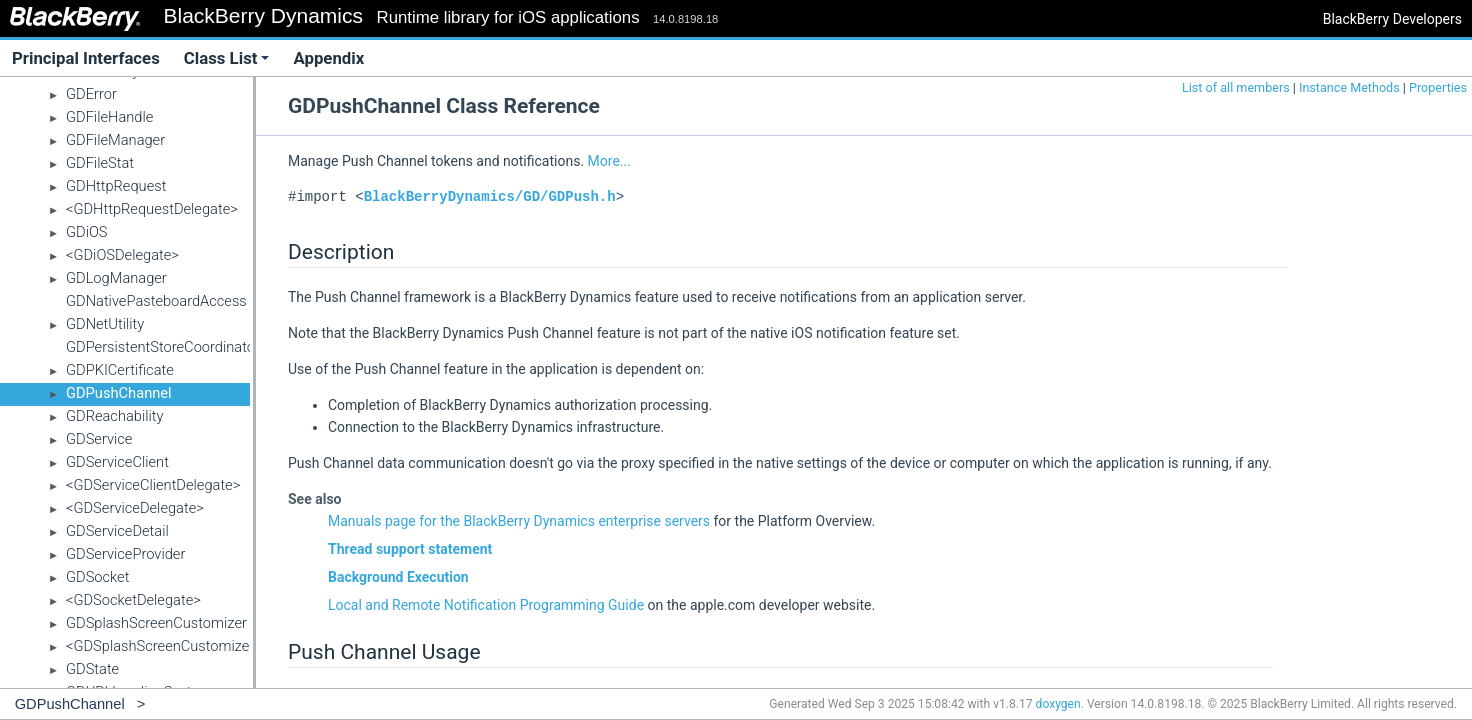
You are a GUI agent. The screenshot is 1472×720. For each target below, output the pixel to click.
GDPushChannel (119, 393)
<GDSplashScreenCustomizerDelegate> (192, 646)
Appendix (328, 58)
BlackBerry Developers (1392, 19)
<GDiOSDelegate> (122, 255)
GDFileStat (100, 163)
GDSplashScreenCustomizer (156, 623)
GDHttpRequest (116, 186)
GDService (99, 439)
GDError (91, 94)
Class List (227, 58)
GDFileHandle (109, 117)
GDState (92, 669)
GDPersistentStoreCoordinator (163, 347)
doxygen (1058, 704)
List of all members (1236, 87)
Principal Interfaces (86, 58)
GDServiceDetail (117, 531)
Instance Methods (1349, 87)
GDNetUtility (105, 324)
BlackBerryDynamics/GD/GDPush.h (490, 196)
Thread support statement (410, 549)
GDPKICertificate (120, 370)
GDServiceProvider (125, 554)
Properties (1438, 87)
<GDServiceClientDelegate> (153, 485)
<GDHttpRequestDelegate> (152, 209)
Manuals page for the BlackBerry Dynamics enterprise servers (519, 521)
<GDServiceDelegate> (135, 508)
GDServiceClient (117, 462)
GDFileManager (115, 140)
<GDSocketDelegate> (133, 600)
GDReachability (115, 416)
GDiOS (87, 232)
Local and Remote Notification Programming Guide (486, 605)
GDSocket (97, 577)
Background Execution (398, 577)
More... (609, 161)
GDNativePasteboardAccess (156, 301)
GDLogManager (116, 278)
